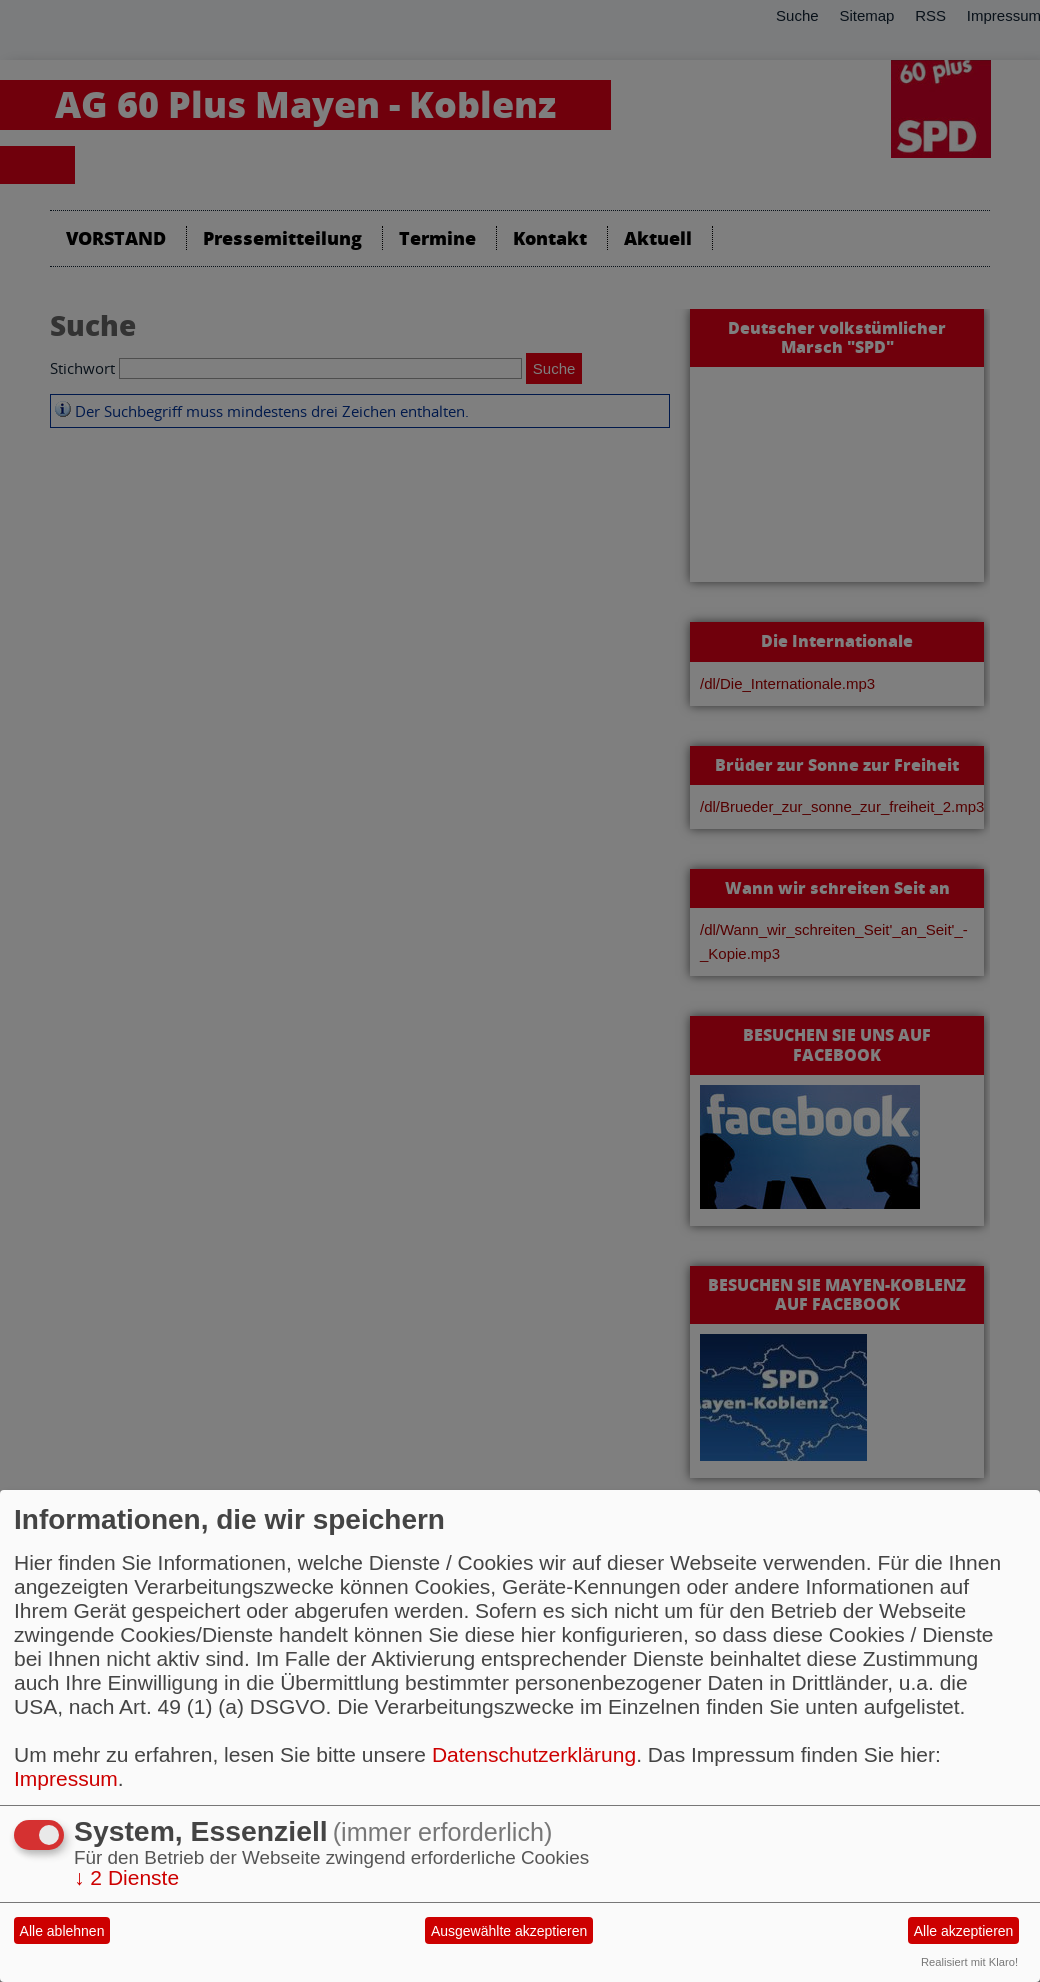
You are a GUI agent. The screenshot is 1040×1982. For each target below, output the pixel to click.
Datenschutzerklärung (534, 1754)
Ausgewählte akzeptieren (509, 1931)
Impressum (66, 1778)
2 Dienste (126, 1877)
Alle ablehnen (62, 1931)
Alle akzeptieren (964, 1931)
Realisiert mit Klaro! (969, 1962)
